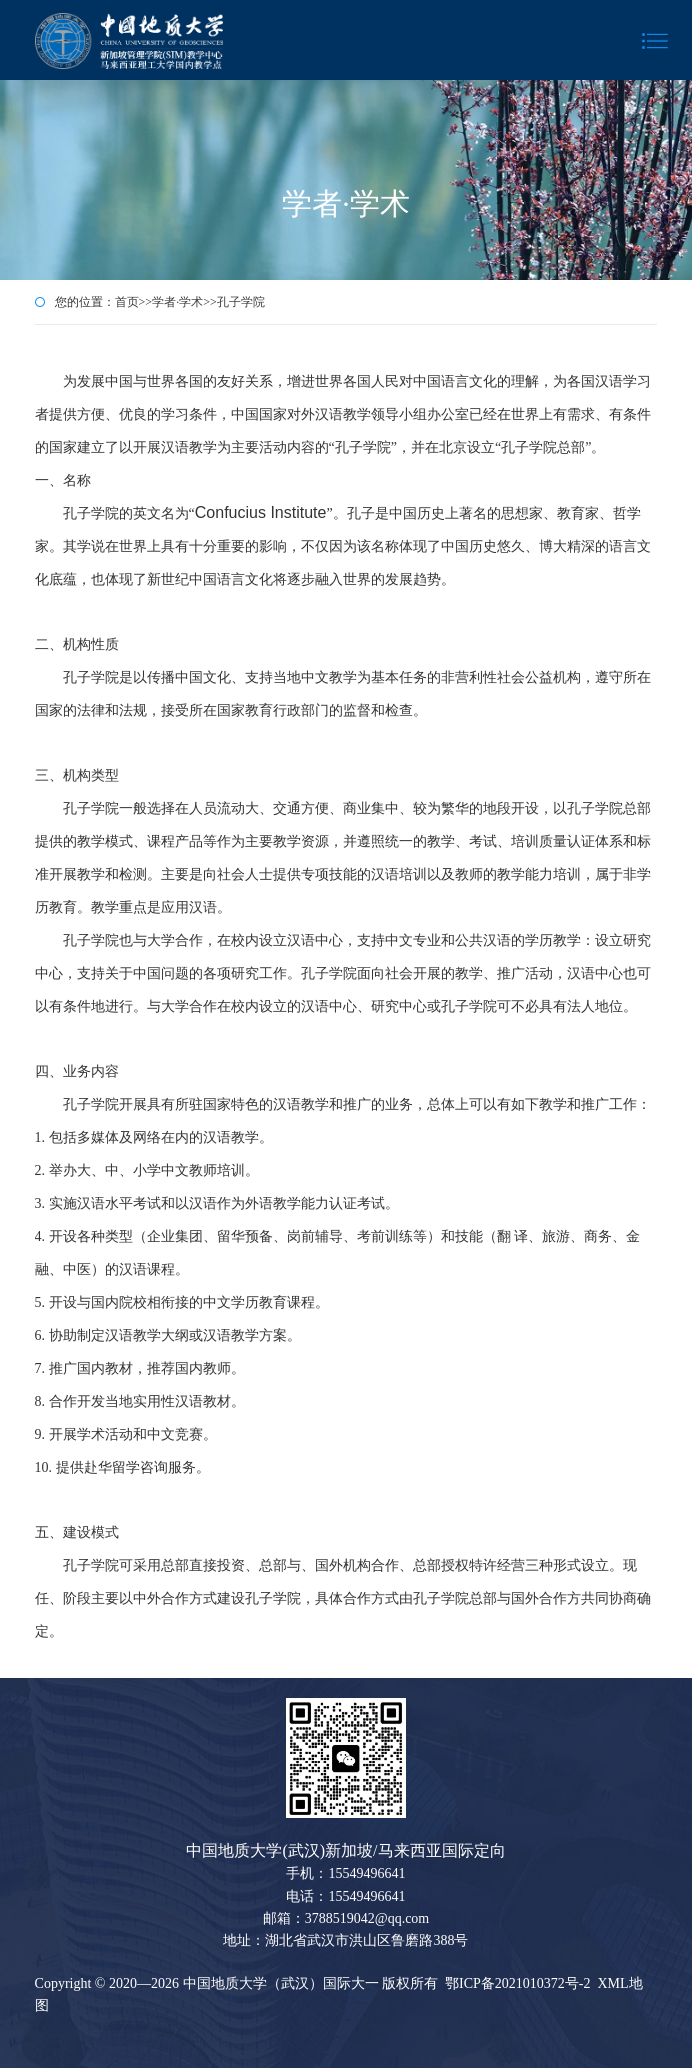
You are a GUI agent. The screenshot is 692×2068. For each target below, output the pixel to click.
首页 (127, 302)
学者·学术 (177, 302)
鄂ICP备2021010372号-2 (517, 1983)
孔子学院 (241, 302)
